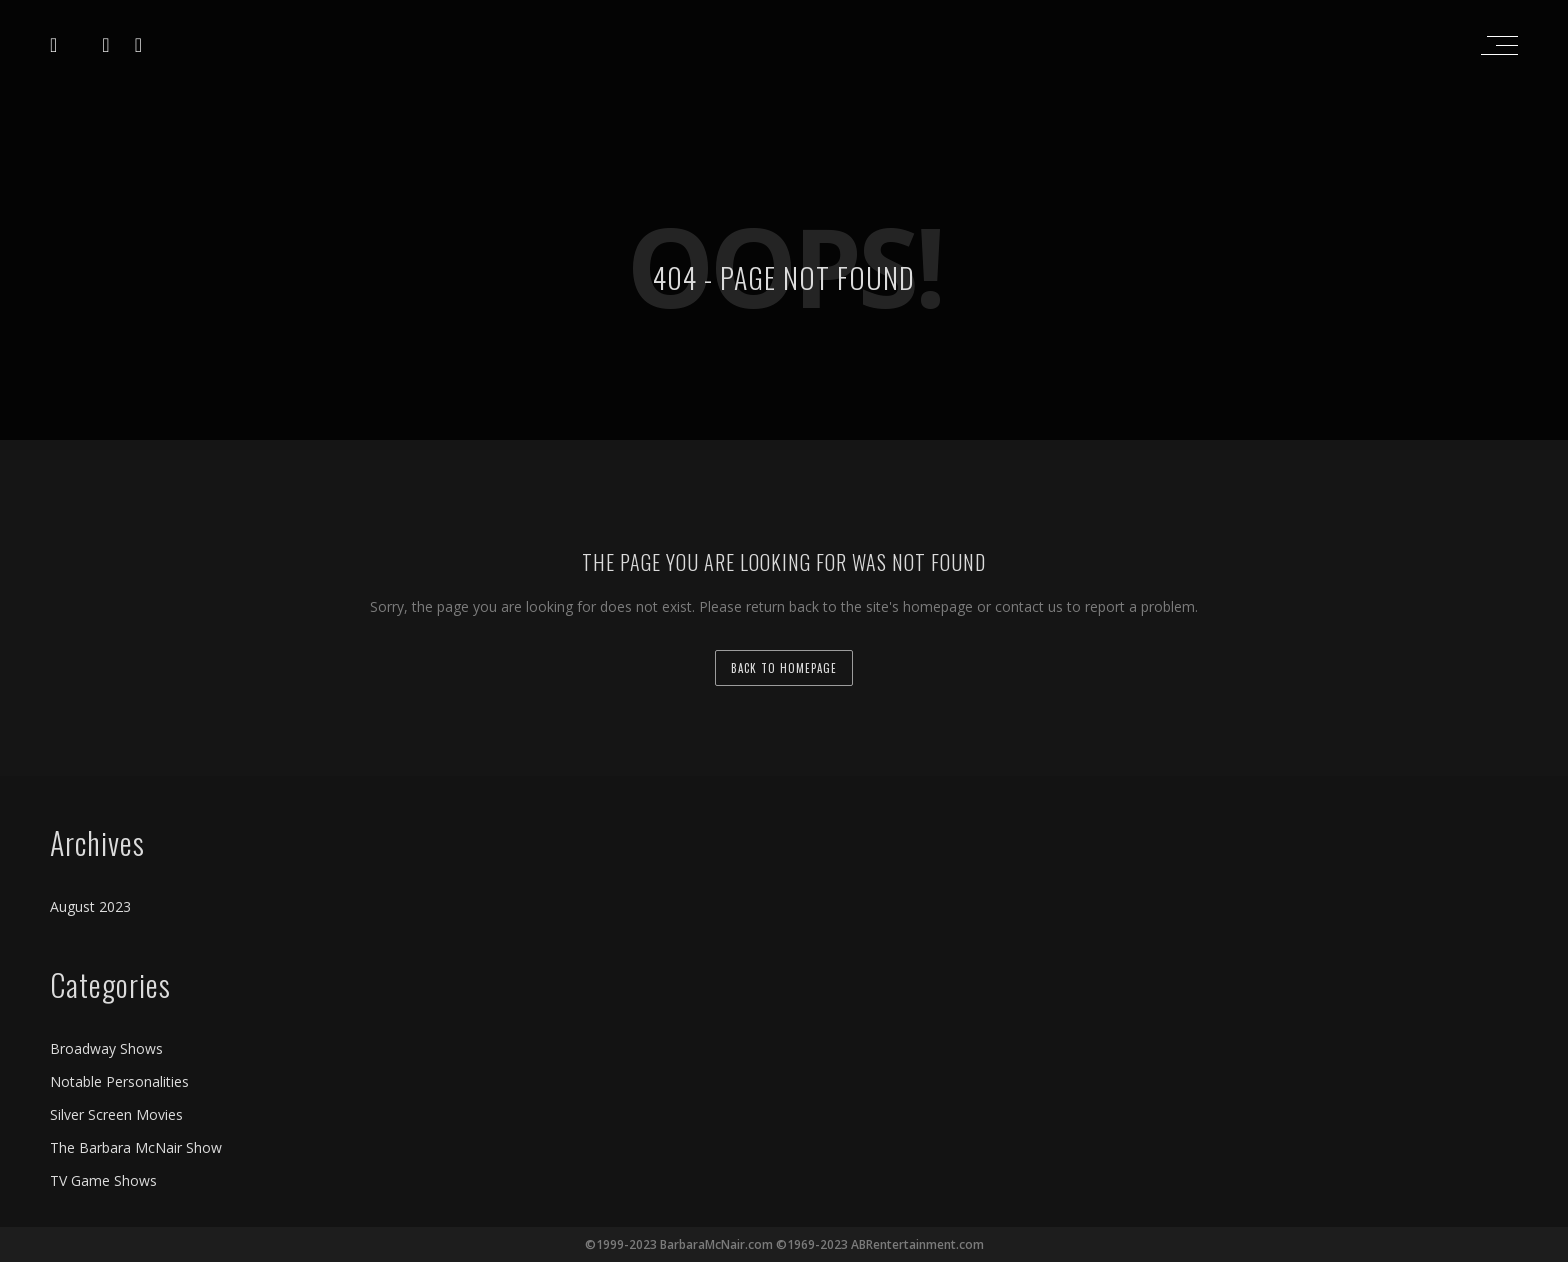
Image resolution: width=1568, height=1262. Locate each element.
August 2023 (90, 906)
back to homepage (784, 668)
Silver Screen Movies (116, 1114)
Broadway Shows (106, 1048)
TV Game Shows (103, 1180)
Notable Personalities (119, 1081)
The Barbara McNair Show (136, 1147)
